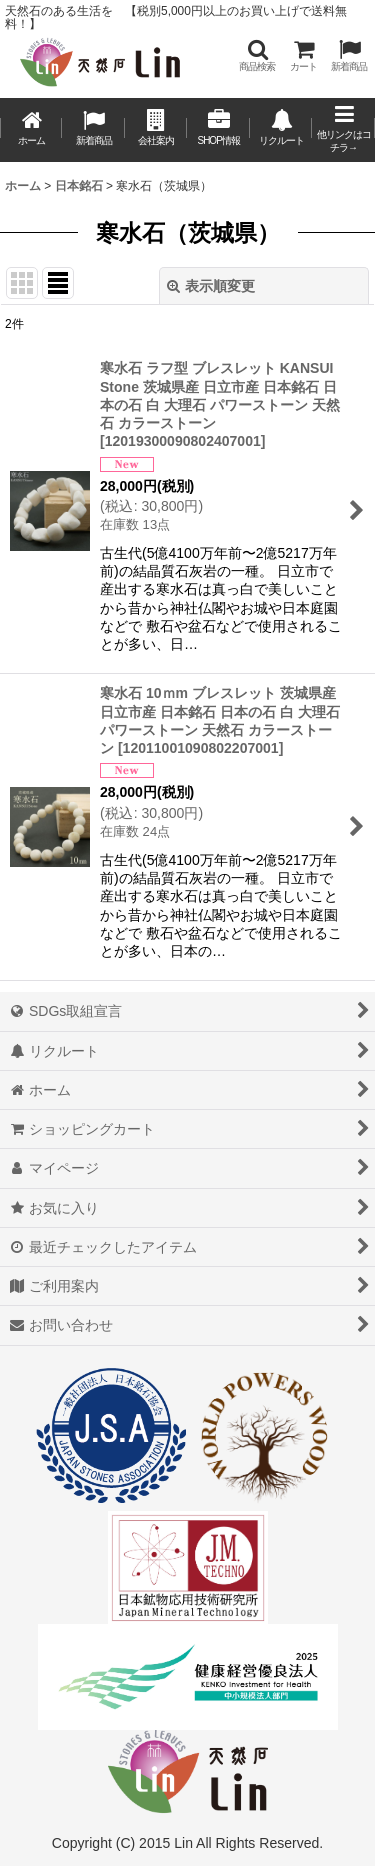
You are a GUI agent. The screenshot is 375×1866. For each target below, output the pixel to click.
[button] (257, 55)
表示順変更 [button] (211, 286)
